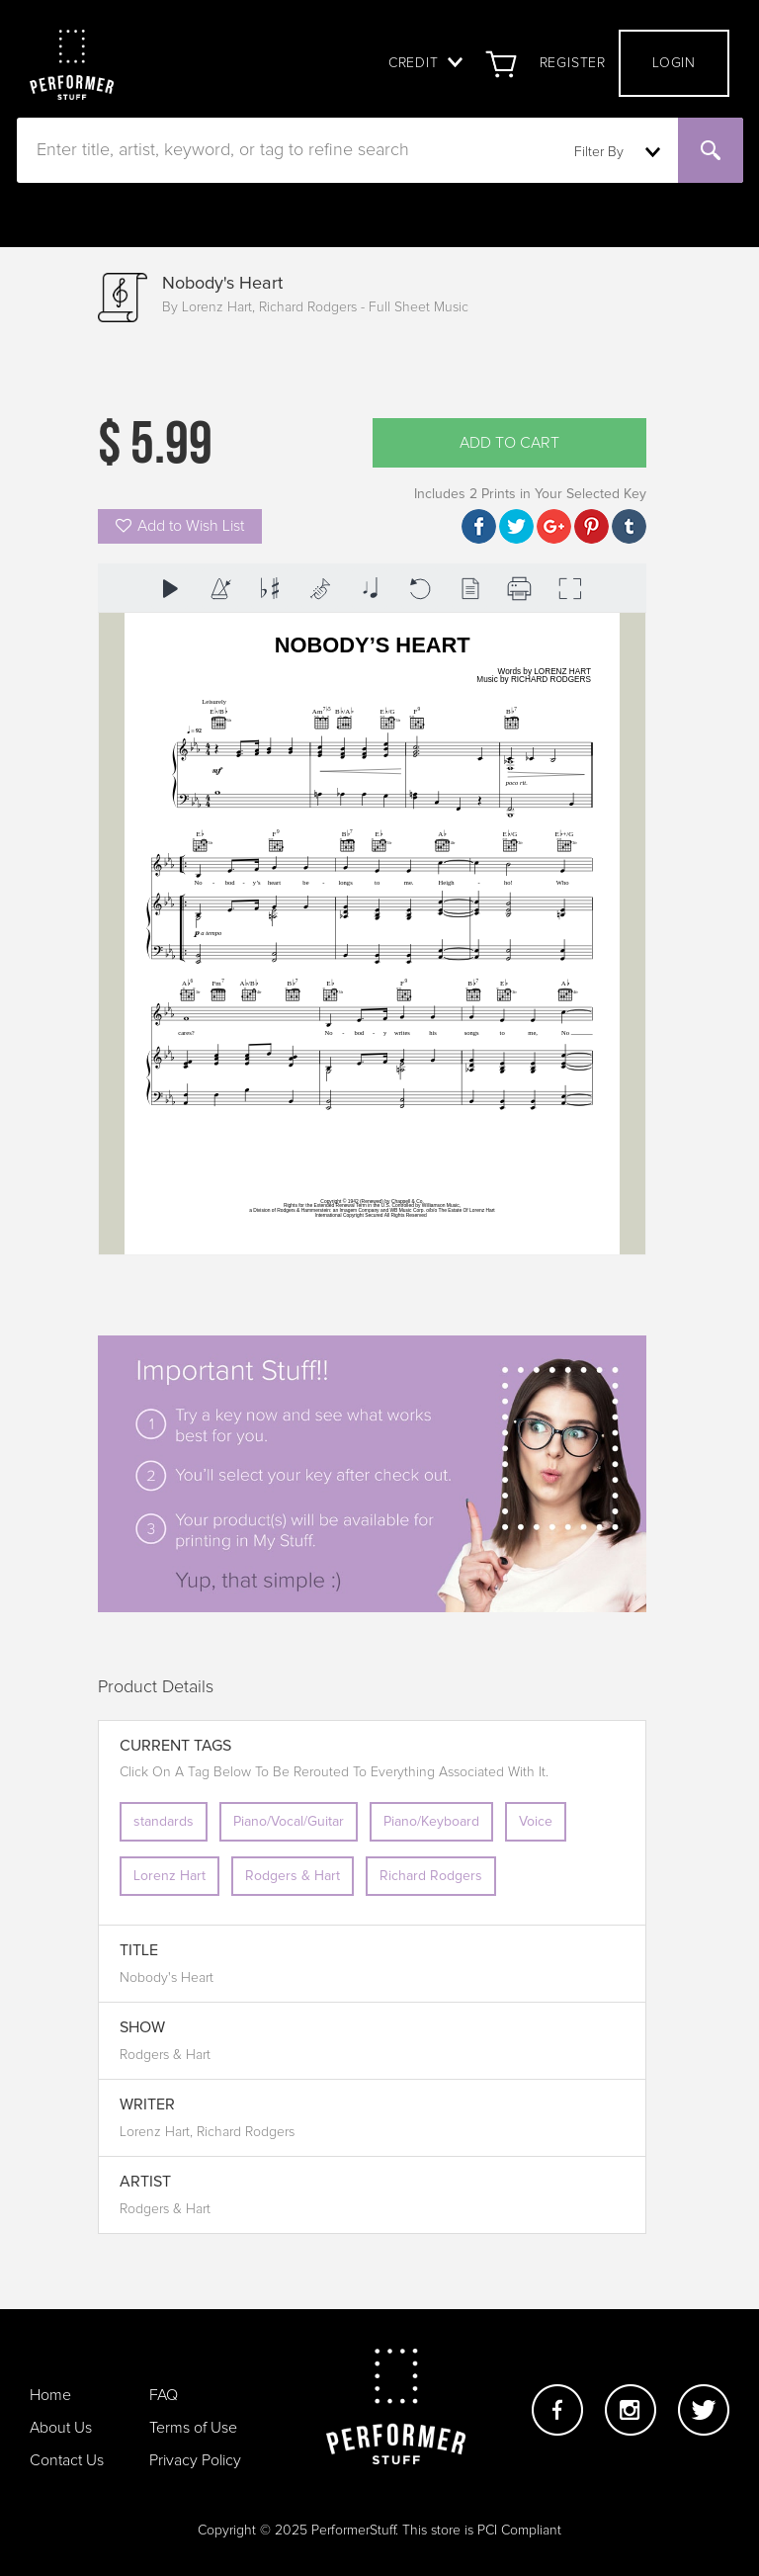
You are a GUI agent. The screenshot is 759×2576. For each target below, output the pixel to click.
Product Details (155, 1687)
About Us (61, 2428)
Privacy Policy (195, 2460)
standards (163, 1822)
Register (573, 63)
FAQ (163, 2395)
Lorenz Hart (169, 1876)
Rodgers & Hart (292, 1876)
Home (50, 2395)
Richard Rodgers (431, 1876)
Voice (535, 1822)
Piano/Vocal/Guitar (288, 1822)
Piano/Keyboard (431, 1822)
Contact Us (67, 2460)
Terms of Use (193, 2428)
